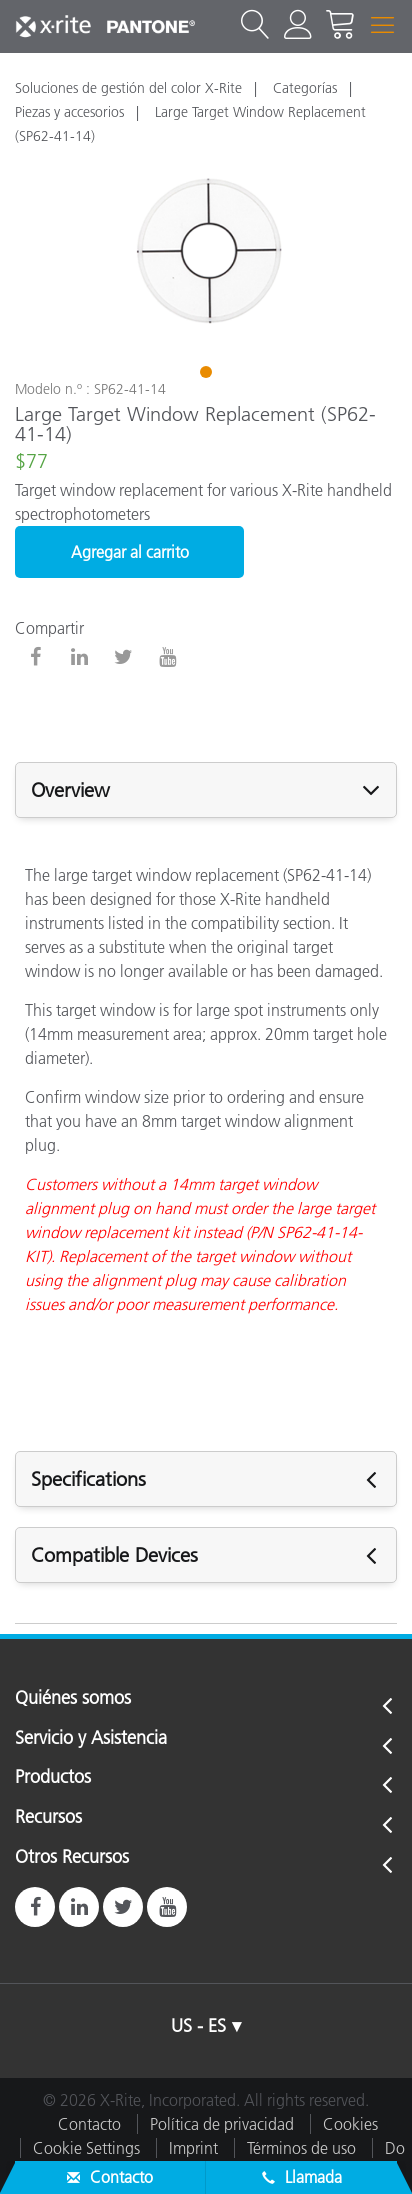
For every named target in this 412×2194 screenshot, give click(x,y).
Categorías (305, 88)
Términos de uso (301, 2148)
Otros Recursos (72, 1858)
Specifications (88, 1479)
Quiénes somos (73, 1699)
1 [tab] (208, 375)
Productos (53, 1778)
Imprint (193, 2148)
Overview (70, 790)
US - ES (198, 2026)
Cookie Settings (86, 2148)
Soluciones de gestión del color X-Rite (128, 88)
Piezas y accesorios (69, 112)
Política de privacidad (222, 2124)
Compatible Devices (114, 1555)
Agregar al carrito (130, 552)
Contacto (89, 2124)
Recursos (48, 1818)
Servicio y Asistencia (91, 1739)
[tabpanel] (206, 251)
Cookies (350, 2124)
